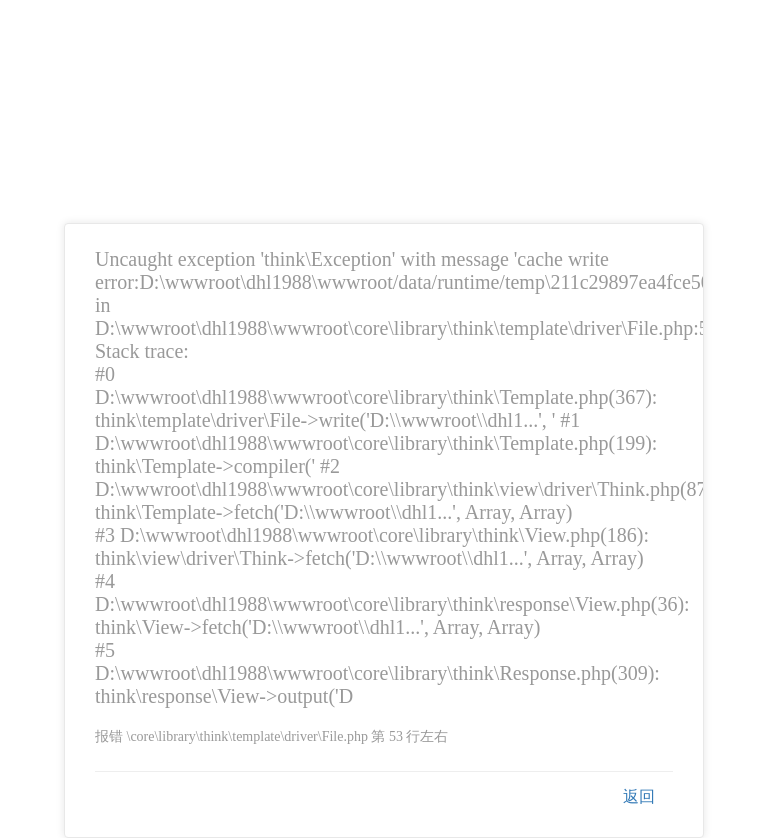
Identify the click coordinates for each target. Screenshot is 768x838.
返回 (639, 796)
